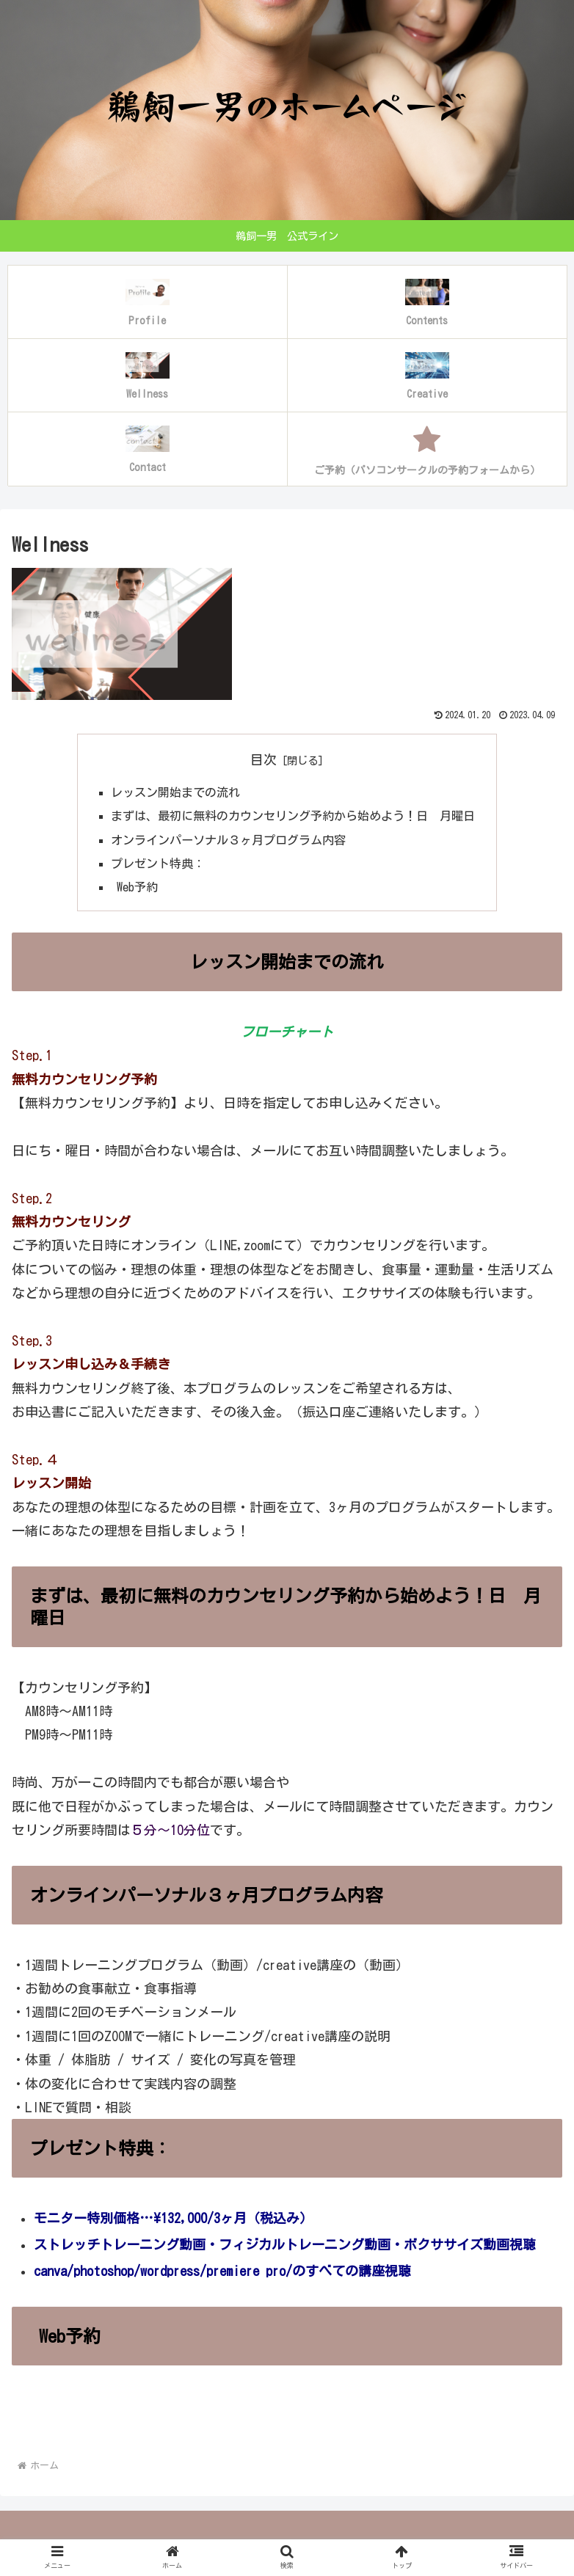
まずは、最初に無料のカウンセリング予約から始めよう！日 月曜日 (293, 816)
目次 (263, 759)
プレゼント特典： (158, 863)
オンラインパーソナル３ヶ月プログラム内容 (228, 840)
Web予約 (134, 888)
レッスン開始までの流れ (175, 792)
